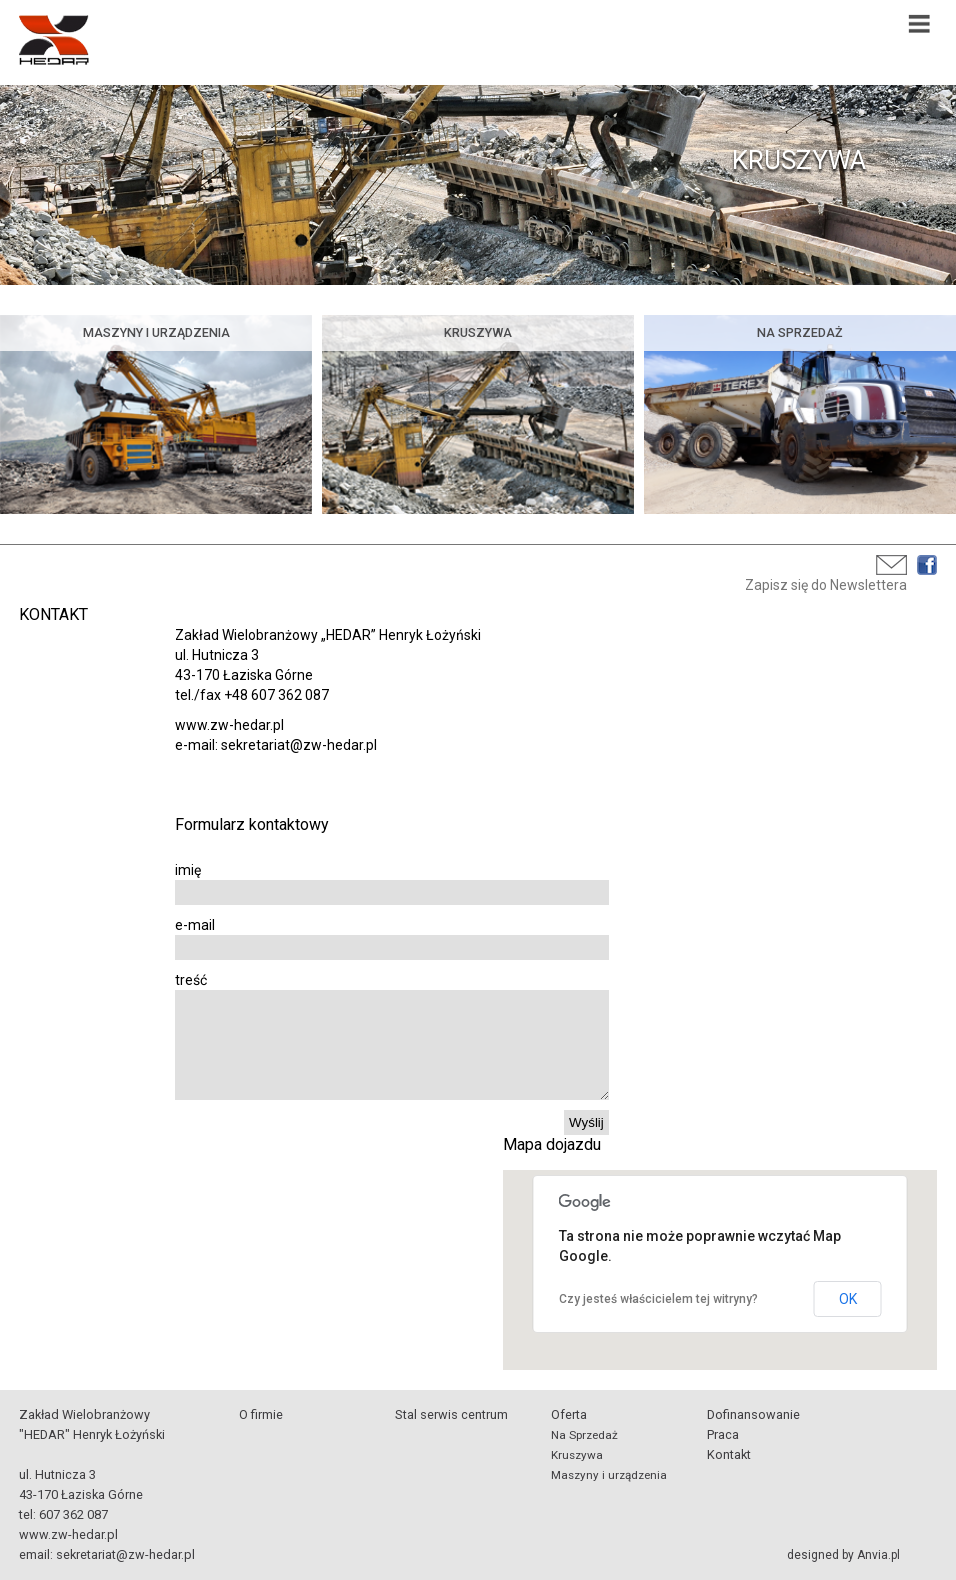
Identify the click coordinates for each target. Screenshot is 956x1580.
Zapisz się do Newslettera (826, 585)
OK (848, 1299)
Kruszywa (577, 1455)
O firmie (261, 1414)
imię (188, 870)
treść (191, 980)
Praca (723, 1434)
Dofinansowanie (753, 1414)
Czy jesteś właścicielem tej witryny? (658, 1299)
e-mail (195, 925)
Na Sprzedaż (584, 1435)
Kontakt (729, 1454)
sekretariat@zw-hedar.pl (125, 1554)
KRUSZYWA (799, 160)
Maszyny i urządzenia (609, 1475)
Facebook (927, 565)
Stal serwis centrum (451, 1414)
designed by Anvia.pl (843, 1555)
